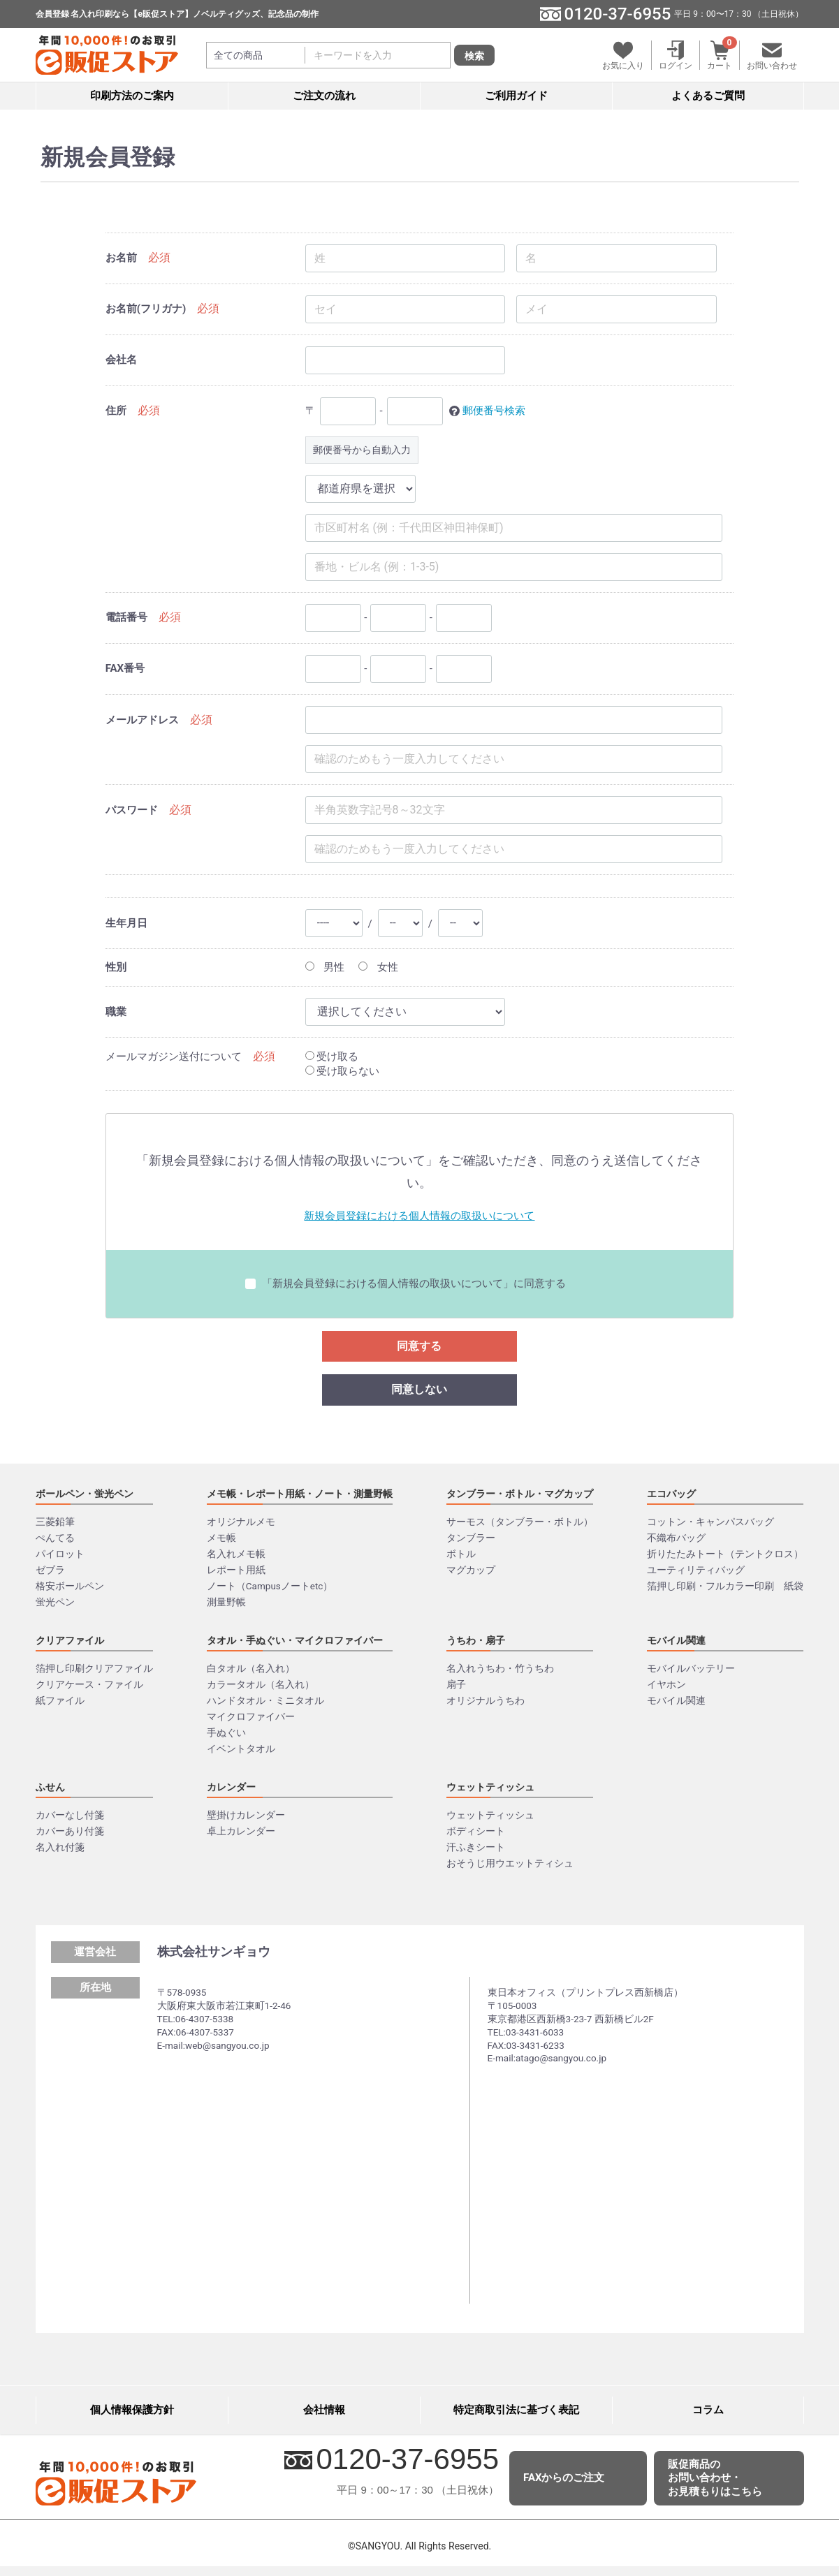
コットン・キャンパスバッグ (710, 1521)
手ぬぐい (226, 1732)
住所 (115, 410)
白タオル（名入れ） (251, 1668)
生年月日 (126, 923)
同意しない (419, 1389)
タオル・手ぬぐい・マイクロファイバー (295, 1640)
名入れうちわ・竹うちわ (500, 1668)
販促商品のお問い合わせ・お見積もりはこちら (715, 2478)
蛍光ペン (55, 1601)
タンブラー (470, 1537)
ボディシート (475, 1831)
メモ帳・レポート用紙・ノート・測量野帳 (300, 1493)
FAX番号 (125, 668)
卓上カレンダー (241, 1831)
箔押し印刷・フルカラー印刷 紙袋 (725, 1585)
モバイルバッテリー (691, 1668)
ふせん (50, 1787)
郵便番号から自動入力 (362, 449)
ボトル (461, 1553)
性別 (115, 967)
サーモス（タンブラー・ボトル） (519, 1521)
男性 (325, 967)
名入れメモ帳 (236, 1553)
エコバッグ (671, 1493)
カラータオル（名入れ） (260, 1684)
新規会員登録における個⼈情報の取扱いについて (419, 1215)
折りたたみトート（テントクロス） (725, 1553)
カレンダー (231, 1787)
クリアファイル (70, 1640)
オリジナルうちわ (485, 1700)
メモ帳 (221, 1537)
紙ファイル (60, 1700)
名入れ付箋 (60, 1847)
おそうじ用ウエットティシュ (510, 1863)
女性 (378, 967)
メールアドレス (142, 720)
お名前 (121, 257)
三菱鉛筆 (55, 1521)
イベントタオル (241, 1748)
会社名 (121, 359)
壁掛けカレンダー (246, 1814)
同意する (419, 1346)
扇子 (456, 1684)
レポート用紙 (236, 1569)
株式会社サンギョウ (213, 1951)
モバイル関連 (676, 1640)
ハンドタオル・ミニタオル (265, 1700)
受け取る (332, 1056)
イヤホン (666, 1684)
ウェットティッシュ (490, 1787)
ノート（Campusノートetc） (270, 1585)
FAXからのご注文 (563, 2477)
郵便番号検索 (493, 410)
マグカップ (470, 1569)
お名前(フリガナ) (146, 308)
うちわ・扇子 (475, 1640)
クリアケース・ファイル (89, 1684)
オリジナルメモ (241, 1521)
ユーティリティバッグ (696, 1569)
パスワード (131, 810)
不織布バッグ (676, 1537)
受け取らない (342, 1071)
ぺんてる (55, 1537)
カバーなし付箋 (70, 1814)
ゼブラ (50, 1569)
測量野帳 (226, 1601)
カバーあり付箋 (70, 1831)
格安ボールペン (70, 1585)
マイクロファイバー (251, 1716)
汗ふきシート (475, 1847)
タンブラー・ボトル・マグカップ (519, 1493)
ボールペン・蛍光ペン (84, 1493)
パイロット (60, 1553)
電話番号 (126, 617)
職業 (115, 1012)
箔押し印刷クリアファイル (94, 1668)
